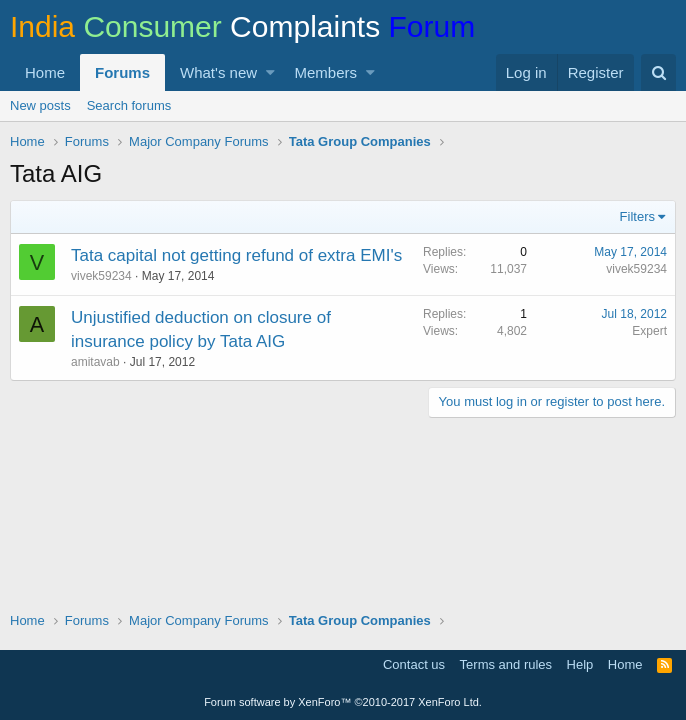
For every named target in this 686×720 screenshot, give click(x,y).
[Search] (658, 72)
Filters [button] (637, 216)
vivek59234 (101, 276)
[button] (270, 72)
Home (45, 72)
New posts (40, 105)
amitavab (95, 362)
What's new (218, 72)
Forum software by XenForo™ (343, 702)
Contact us (414, 664)
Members (326, 72)
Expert (649, 331)
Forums (122, 72)
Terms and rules (506, 664)
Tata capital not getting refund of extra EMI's (236, 255)
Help (580, 664)
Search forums (129, 105)
